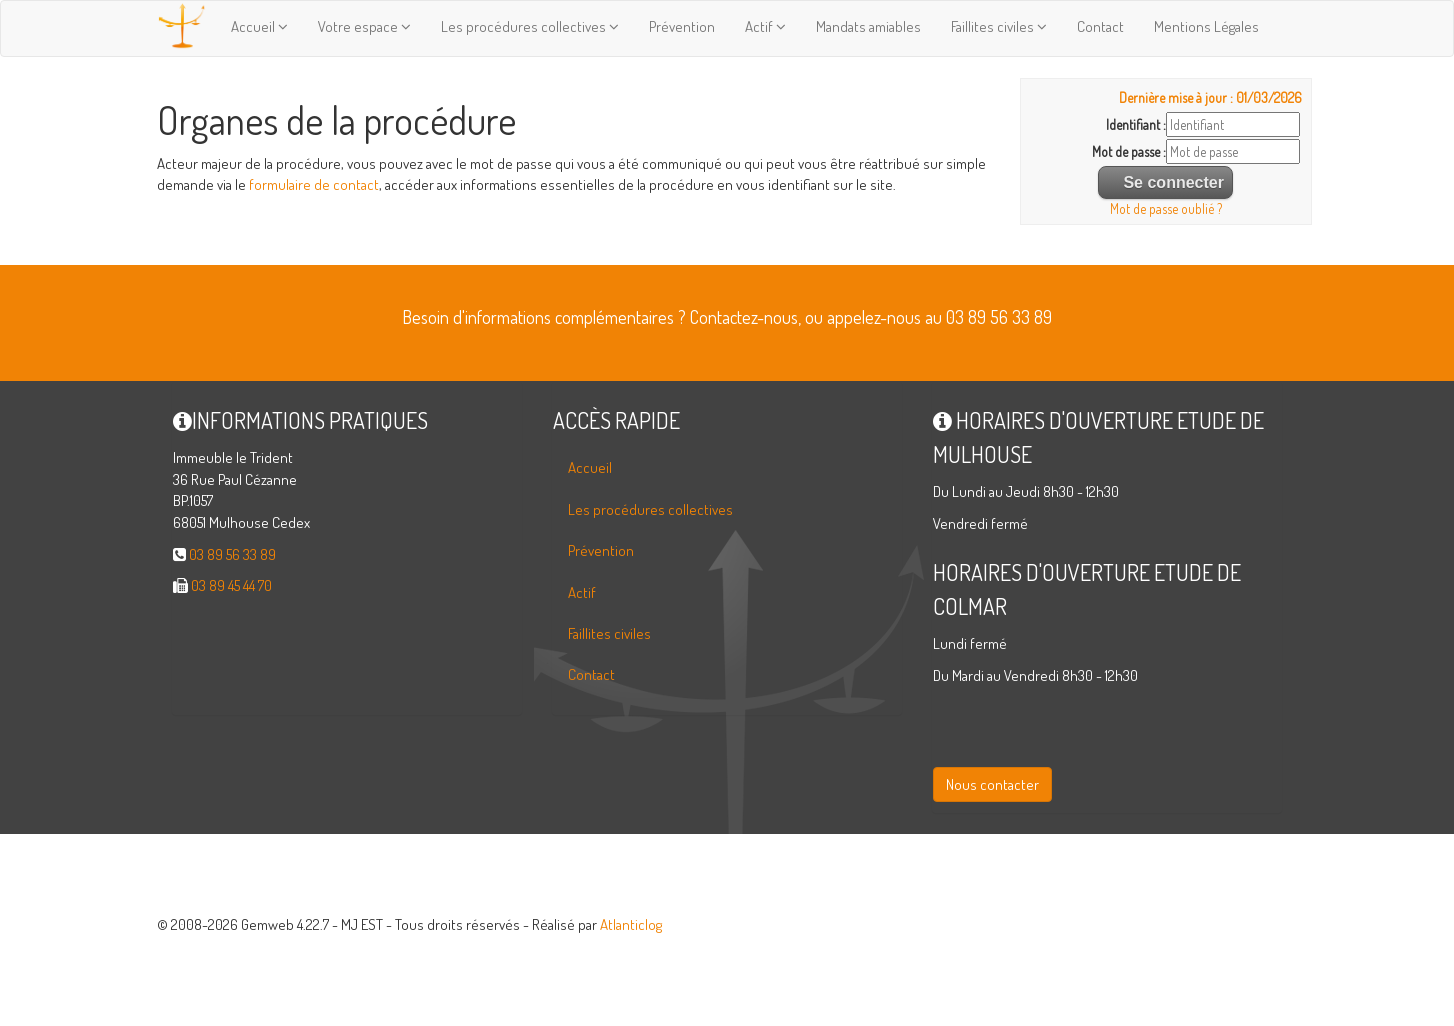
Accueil (259, 26)
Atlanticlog (631, 924)
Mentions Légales (1206, 26)
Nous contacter (992, 784)
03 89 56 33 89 (232, 554)
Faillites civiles (999, 26)
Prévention (682, 26)
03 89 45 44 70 (231, 585)
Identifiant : (1136, 124)
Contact (1100, 26)
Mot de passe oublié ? (1166, 208)
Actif (765, 26)
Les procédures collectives (530, 26)
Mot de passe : (1129, 151)
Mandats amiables (868, 26)
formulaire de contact (314, 184)
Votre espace (364, 26)
